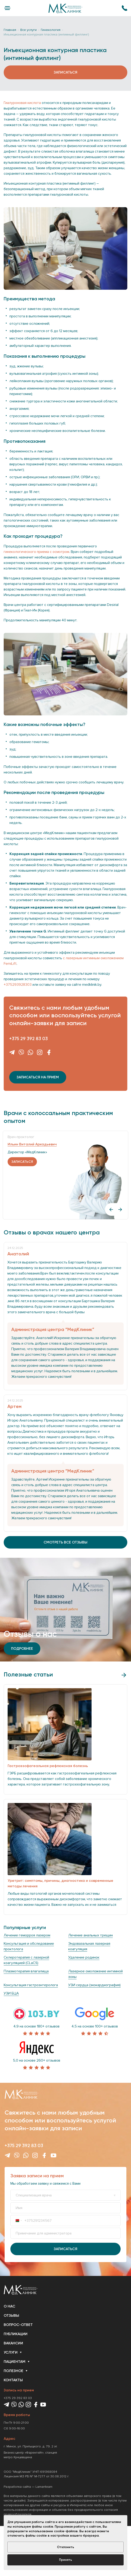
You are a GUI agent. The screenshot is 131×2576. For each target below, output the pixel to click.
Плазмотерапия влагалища (26, 1971)
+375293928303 (18, 984)
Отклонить (65, 2547)
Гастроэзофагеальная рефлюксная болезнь (48, 1766)
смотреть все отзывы (65, 1542)
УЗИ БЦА (11, 1993)
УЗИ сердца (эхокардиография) (94, 1985)
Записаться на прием (38, 1077)
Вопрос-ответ (18, 2324)
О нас (9, 2306)
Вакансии (13, 2343)
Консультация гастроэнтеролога (31, 1985)
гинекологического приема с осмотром (36, 551)
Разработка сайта (17, 2487)
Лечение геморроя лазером (27, 1935)
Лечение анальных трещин (90, 1935)
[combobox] (18, 2220)
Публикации (15, 2334)
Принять (65, 2560)
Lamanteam (44, 2487)
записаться (65, 72)
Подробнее (22, 1648)
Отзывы (11, 2315)
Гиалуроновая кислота (22, 102)
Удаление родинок (83, 1957)
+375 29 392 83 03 (28, 1038)
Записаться (65, 2249)
